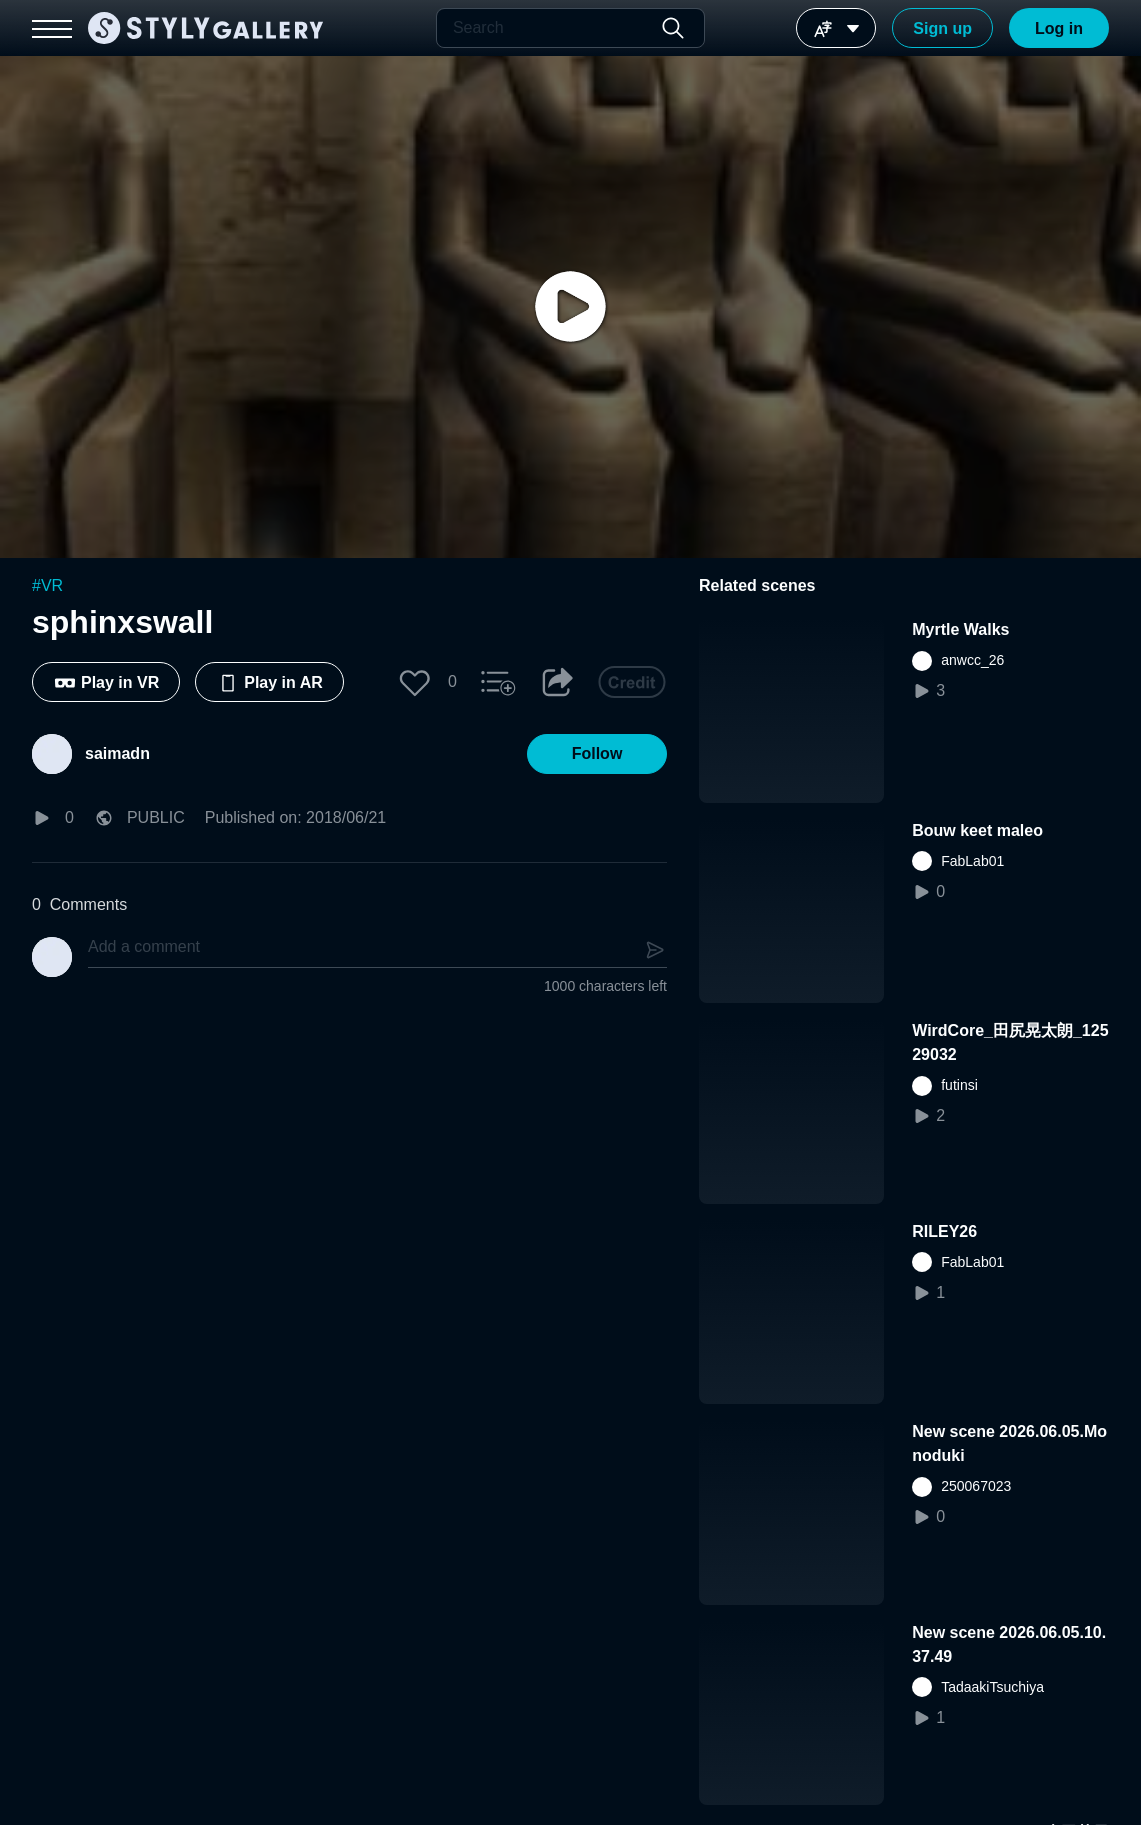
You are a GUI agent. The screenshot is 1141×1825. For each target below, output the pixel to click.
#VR (47, 585)
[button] (415, 682)
